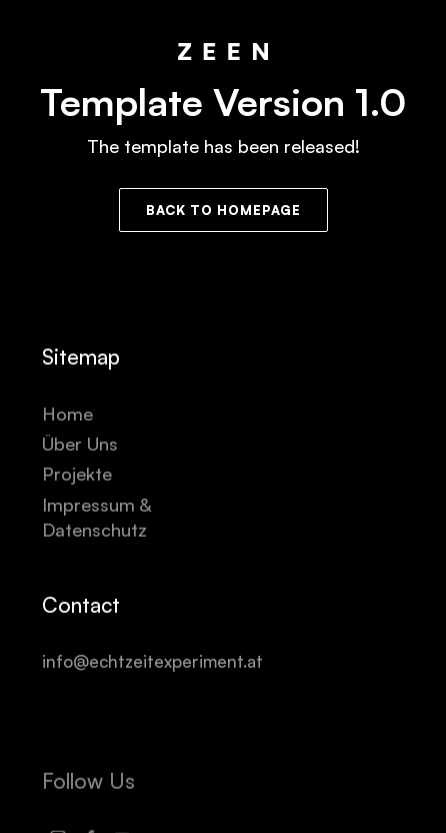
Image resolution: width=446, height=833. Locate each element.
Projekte (77, 474)
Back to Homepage (223, 210)
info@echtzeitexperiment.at (152, 661)
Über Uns (80, 444)
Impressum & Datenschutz (99, 517)
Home (67, 414)
